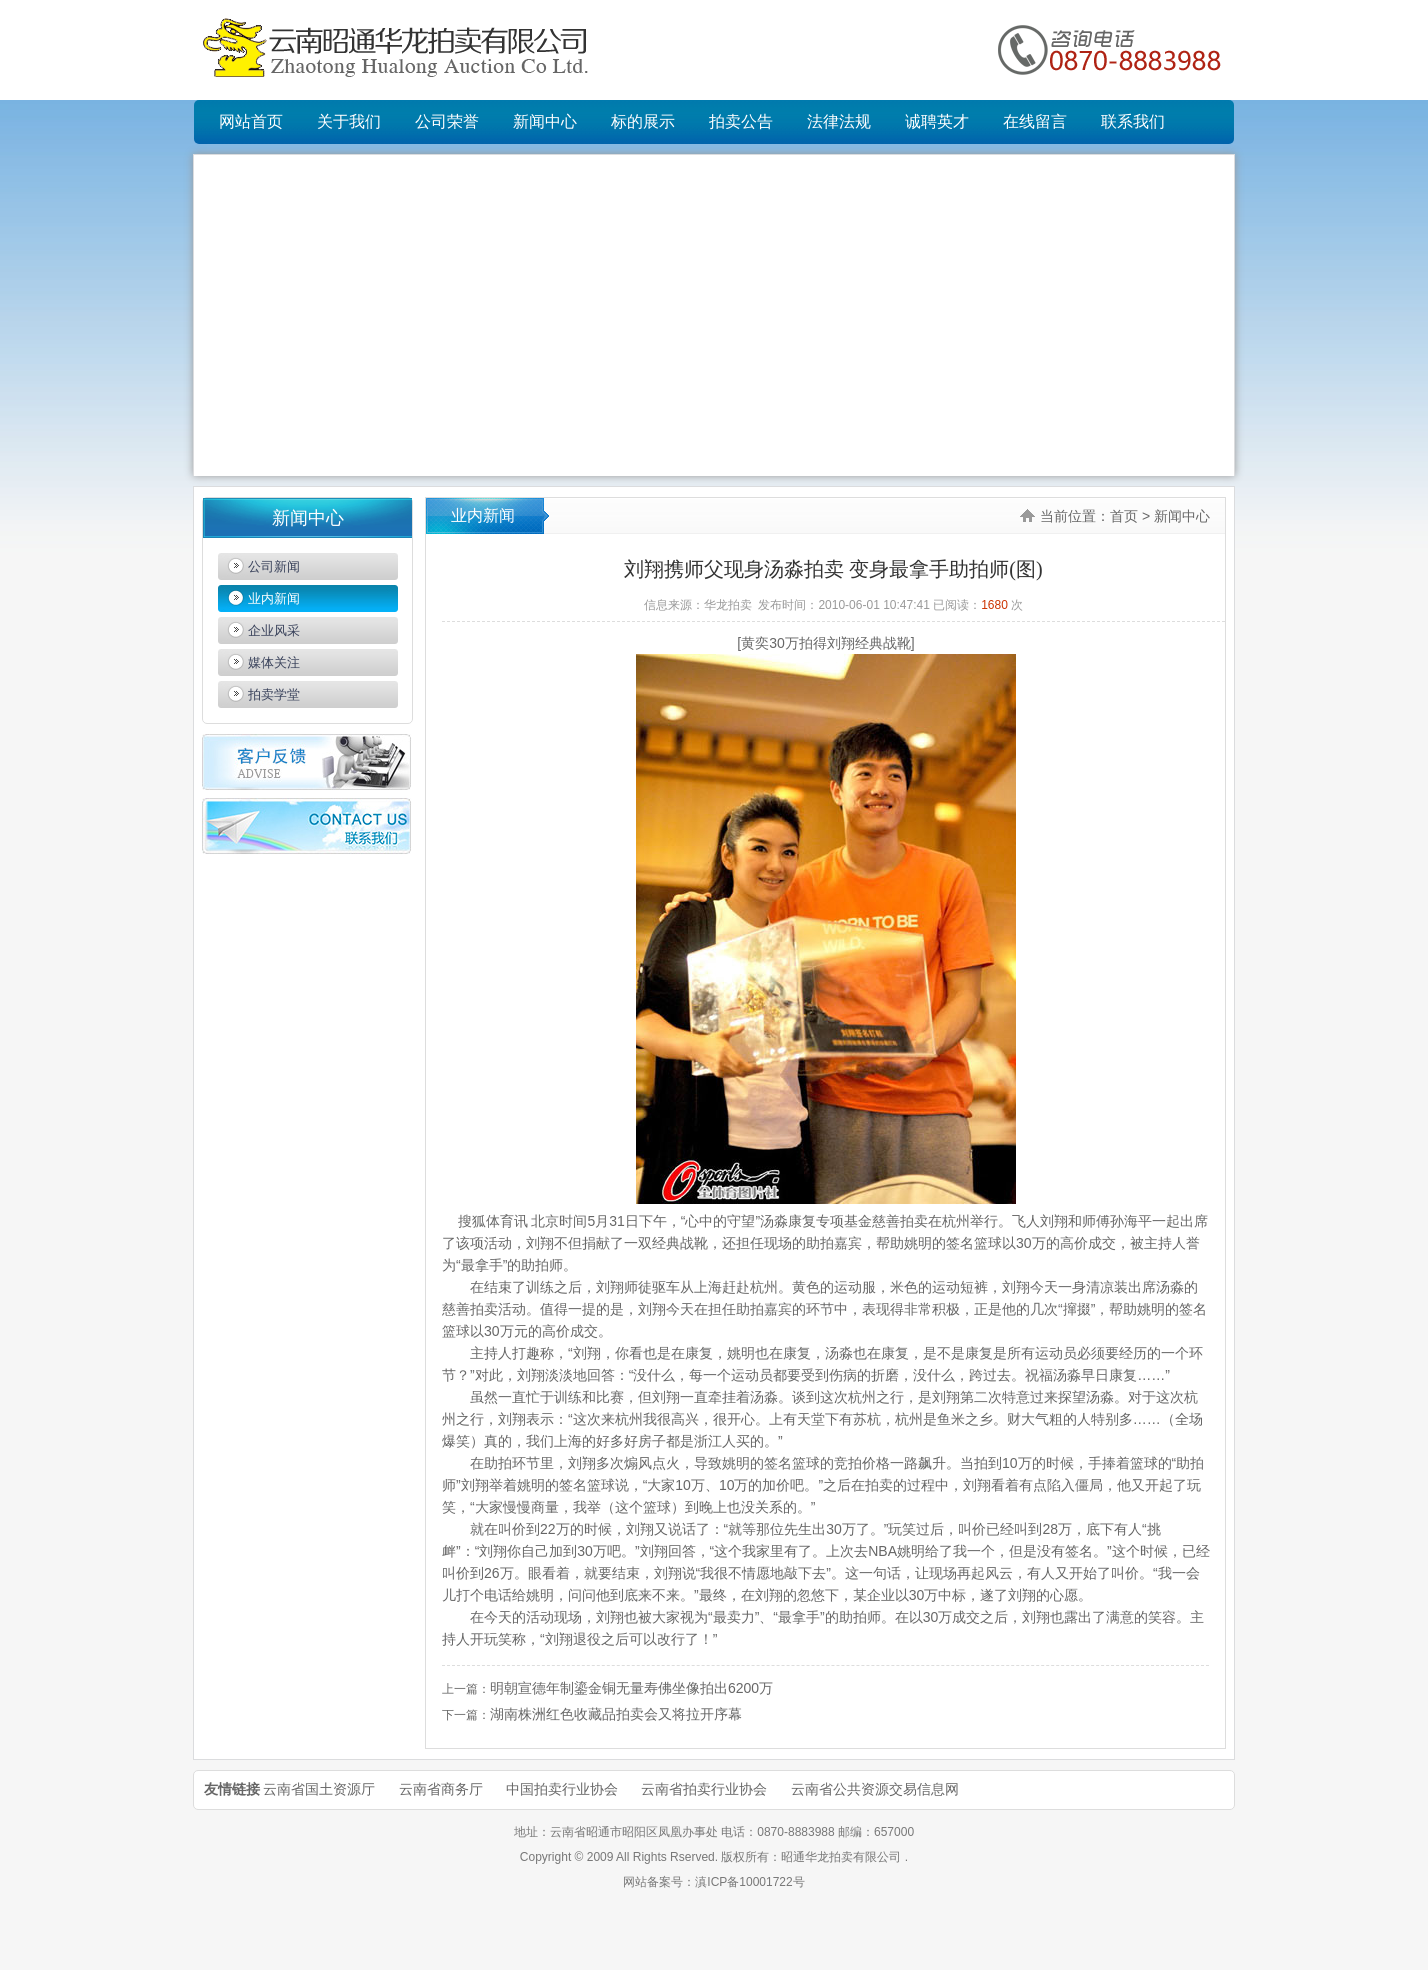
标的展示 (643, 121)
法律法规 (839, 121)
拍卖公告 (741, 121)
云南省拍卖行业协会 (704, 1789)
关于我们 (349, 121)
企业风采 (274, 630)
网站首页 (251, 121)
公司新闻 (274, 566)
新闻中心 (545, 121)
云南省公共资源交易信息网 (875, 1789)
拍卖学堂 (274, 694)
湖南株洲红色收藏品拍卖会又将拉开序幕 (616, 1714)
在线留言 (1035, 121)
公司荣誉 (447, 121)
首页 (1124, 516)
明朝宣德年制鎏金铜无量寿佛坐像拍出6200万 (631, 1688)
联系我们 (1133, 121)
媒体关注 (274, 662)
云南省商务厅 (441, 1789)
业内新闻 (274, 598)
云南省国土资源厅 (319, 1789)
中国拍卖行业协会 (562, 1789)
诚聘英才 (937, 121)
